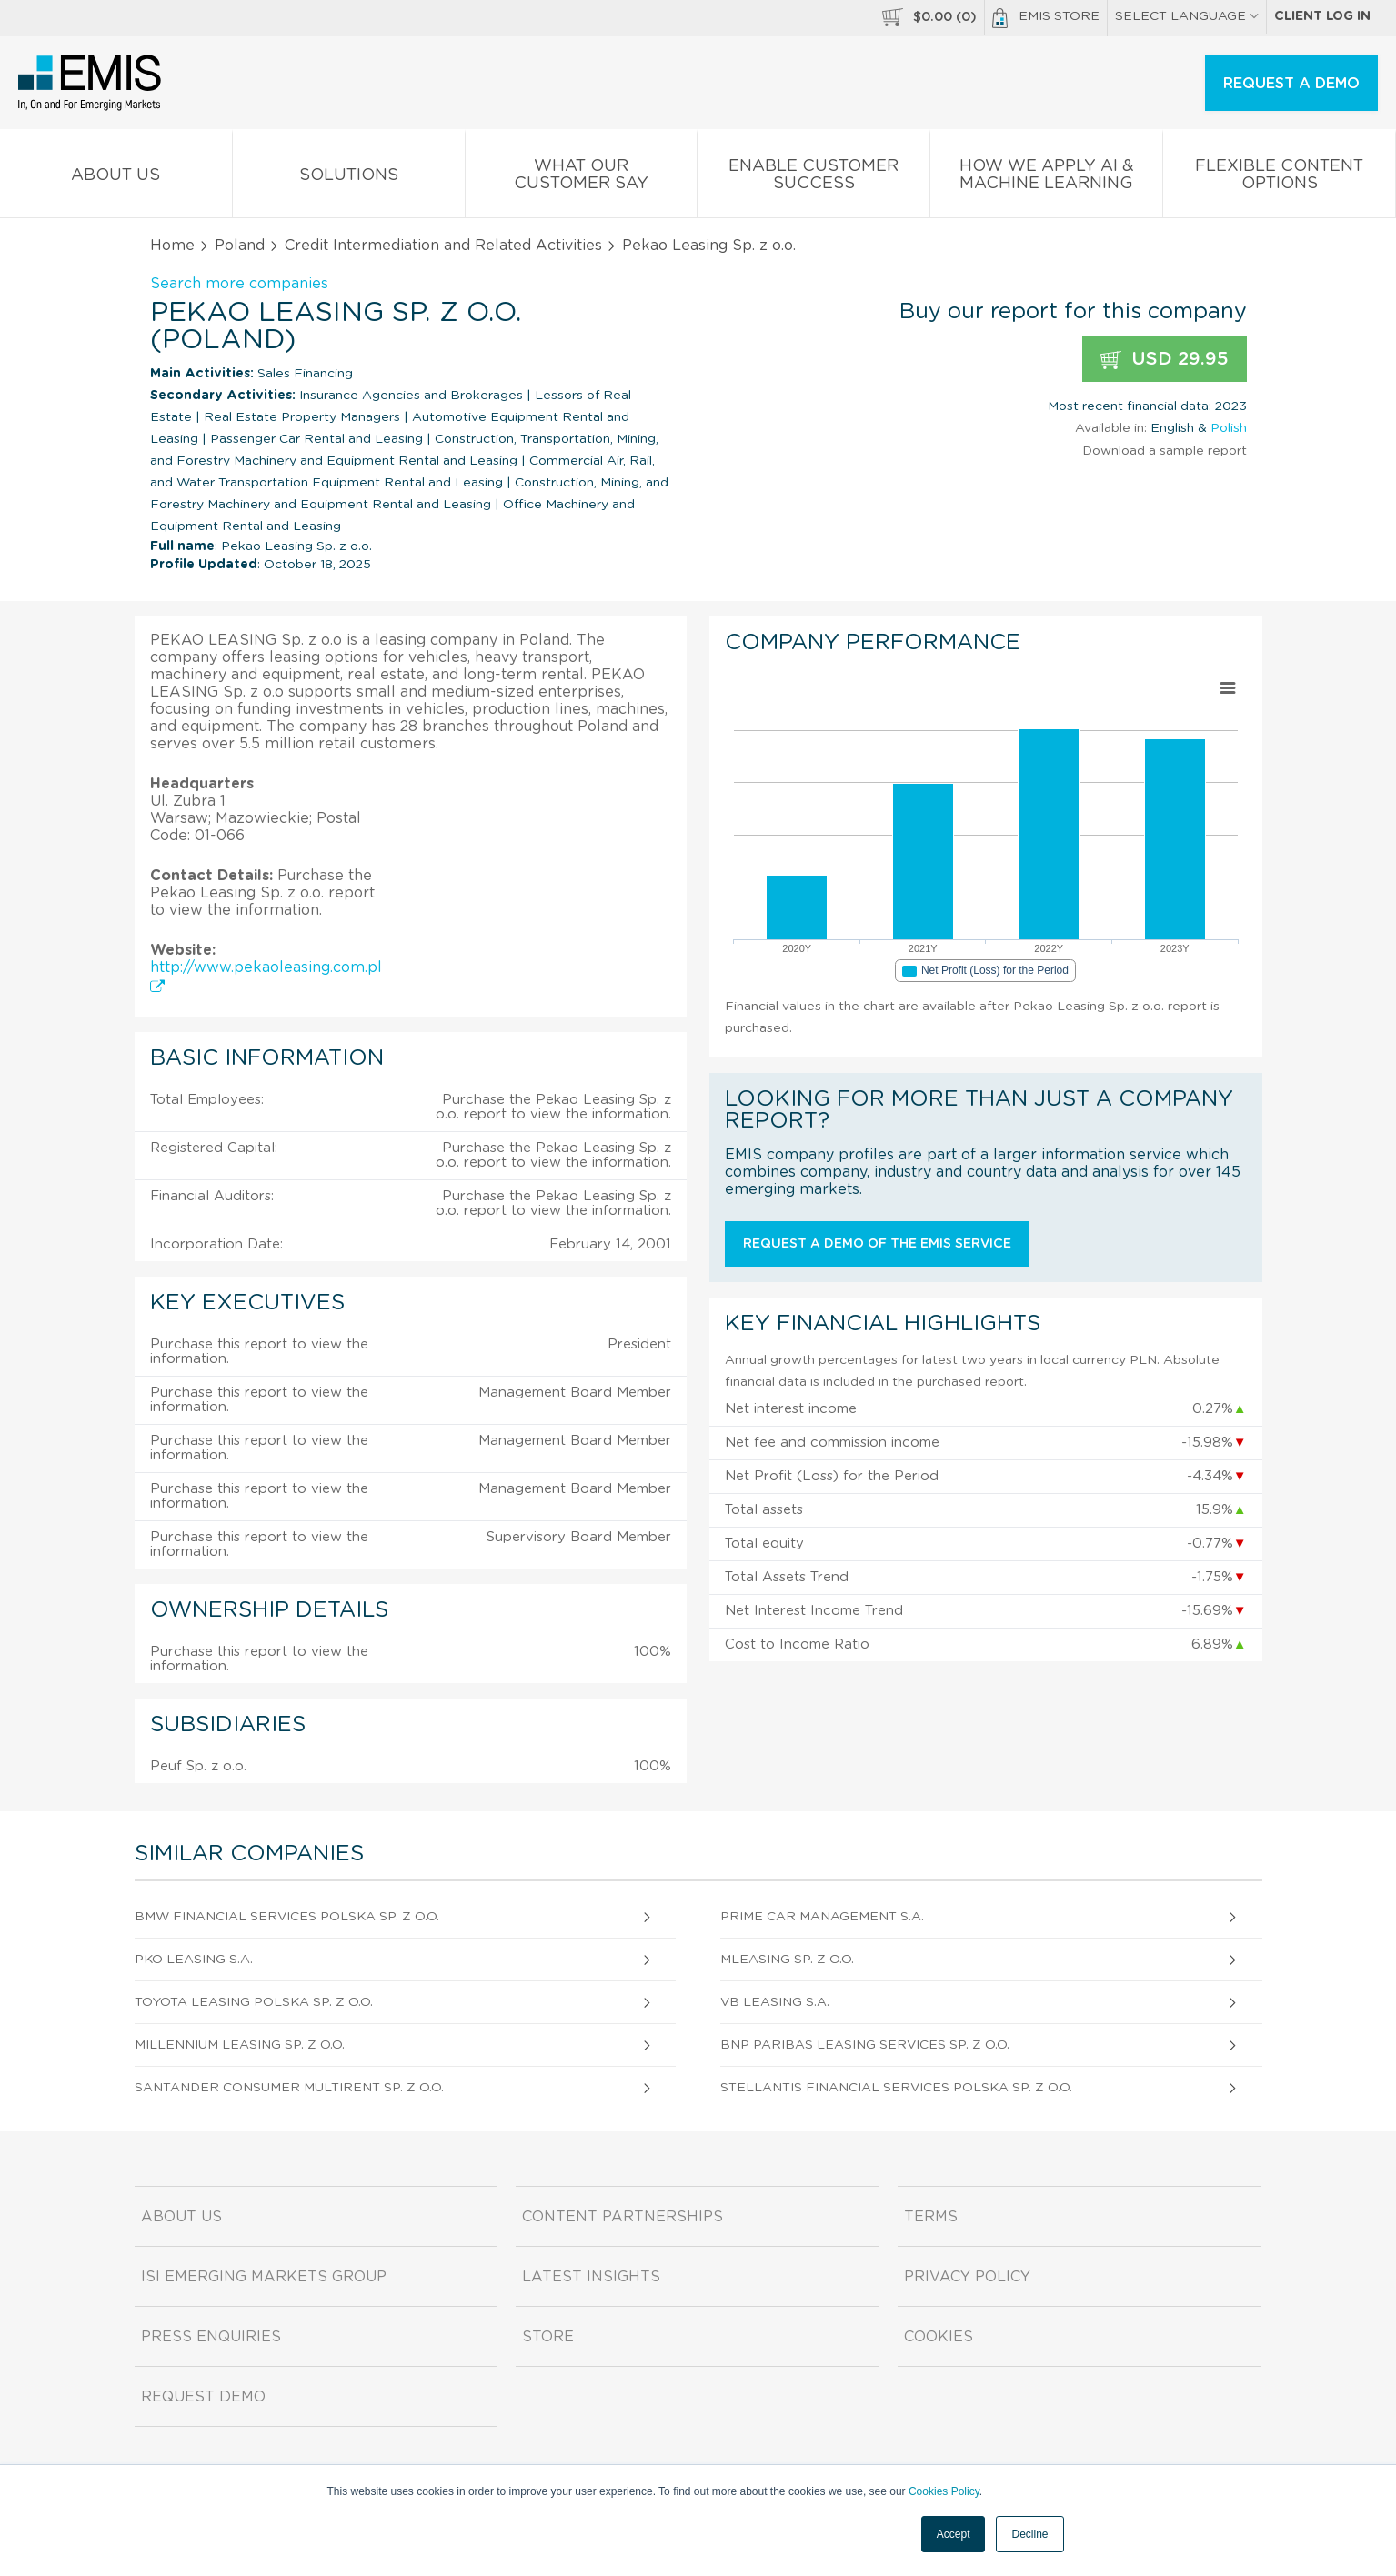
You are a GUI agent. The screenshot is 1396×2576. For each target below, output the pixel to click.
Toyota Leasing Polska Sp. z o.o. (254, 2002)
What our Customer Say (581, 178)
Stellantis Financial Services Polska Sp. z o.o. (896, 2087)
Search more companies (239, 283)
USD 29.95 (1164, 359)
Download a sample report (1164, 451)
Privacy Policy (967, 2277)
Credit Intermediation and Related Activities (443, 245)
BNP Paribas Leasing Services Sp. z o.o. (864, 2045)
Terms (931, 2217)
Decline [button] (1029, 2534)
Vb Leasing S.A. (774, 2002)
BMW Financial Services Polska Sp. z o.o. (287, 1916)
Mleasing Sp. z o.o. (787, 1959)
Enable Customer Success (813, 178)
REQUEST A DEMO (1291, 83)
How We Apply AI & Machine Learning (1046, 178)
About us (116, 178)
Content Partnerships (622, 2217)
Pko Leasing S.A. (194, 1959)
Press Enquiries (211, 2337)
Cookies (938, 2337)
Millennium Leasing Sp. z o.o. (240, 2045)
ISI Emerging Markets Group (264, 2277)
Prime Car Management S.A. (822, 1916)
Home (172, 245)
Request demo (203, 2397)
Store (548, 2337)
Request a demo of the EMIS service (877, 1244)
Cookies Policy (944, 2491)
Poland (240, 245)
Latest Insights (591, 2277)
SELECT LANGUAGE (1187, 16)
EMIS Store (1046, 18)
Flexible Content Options (1279, 178)
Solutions (349, 178)
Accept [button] (953, 2534)
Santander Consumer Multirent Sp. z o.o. (289, 2087)
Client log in (1322, 16)
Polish (1228, 428)
